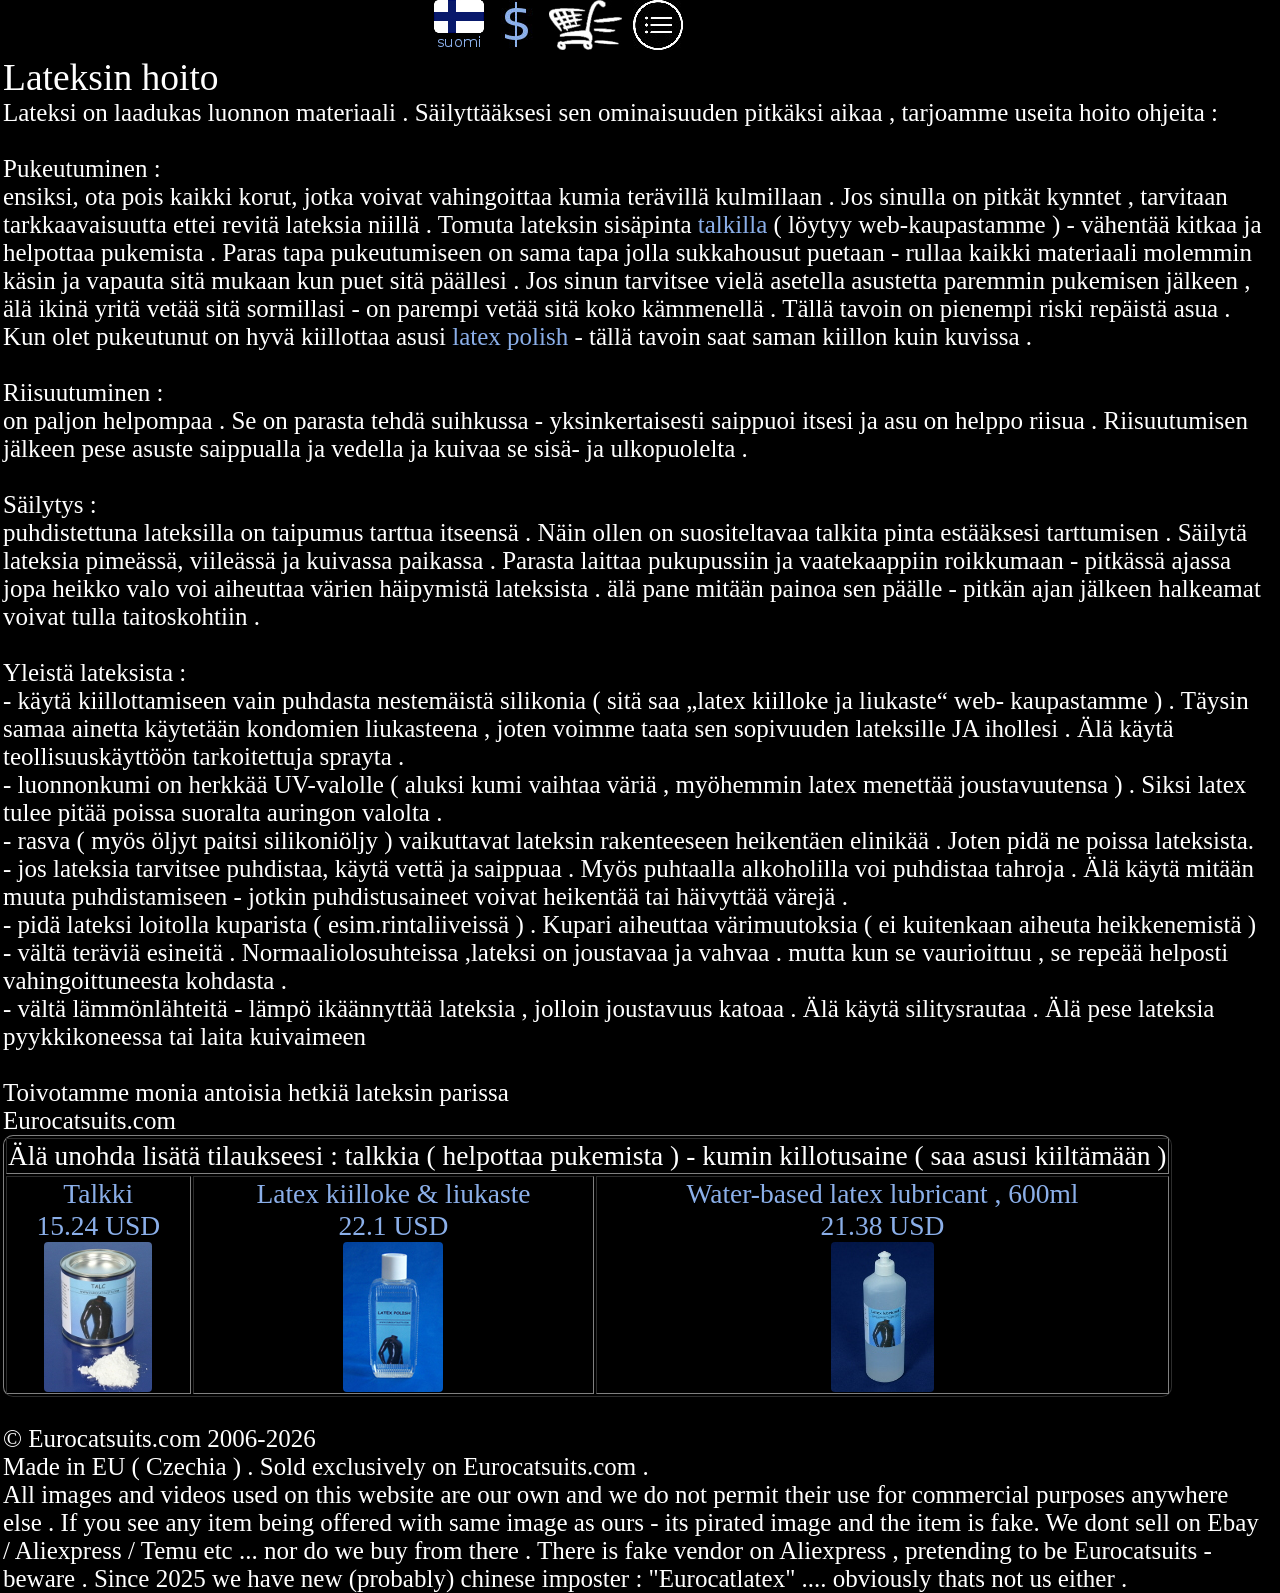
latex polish (510, 336)
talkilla (736, 224)
